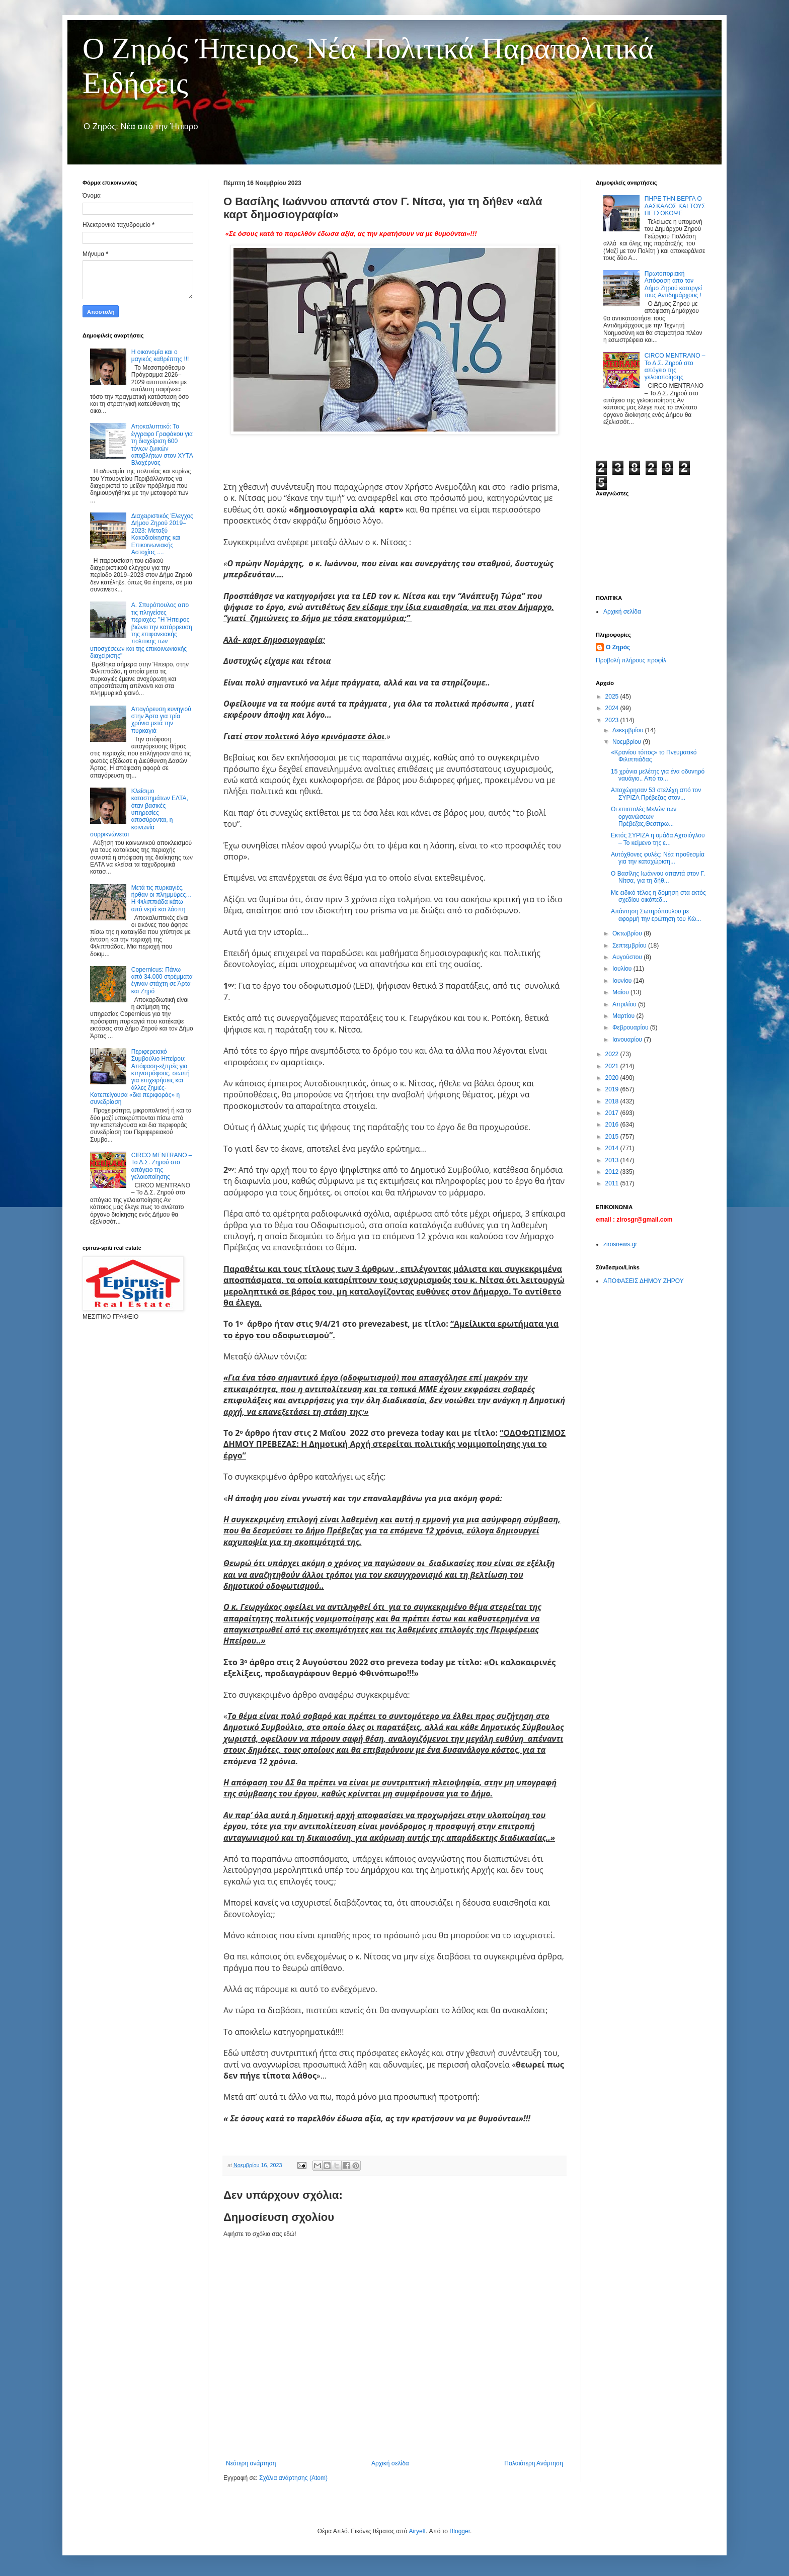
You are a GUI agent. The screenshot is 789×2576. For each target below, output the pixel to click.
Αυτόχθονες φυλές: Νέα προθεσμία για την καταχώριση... (657, 858)
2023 (612, 720)
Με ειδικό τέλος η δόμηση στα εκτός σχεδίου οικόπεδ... (658, 896)
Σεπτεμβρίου (630, 945)
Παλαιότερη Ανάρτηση (533, 2463)
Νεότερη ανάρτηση (251, 2463)
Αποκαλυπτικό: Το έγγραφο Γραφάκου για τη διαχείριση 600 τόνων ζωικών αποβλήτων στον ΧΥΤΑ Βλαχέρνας (162, 444)
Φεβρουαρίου (631, 1027)
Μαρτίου (624, 1015)
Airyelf (417, 2531)
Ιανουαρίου (628, 1039)
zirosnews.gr (620, 1244)
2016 (612, 1124)
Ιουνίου (623, 980)
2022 (612, 1054)
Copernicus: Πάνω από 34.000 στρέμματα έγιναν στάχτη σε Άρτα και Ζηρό (162, 980)
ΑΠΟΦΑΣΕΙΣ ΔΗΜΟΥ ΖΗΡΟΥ (643, 1280)
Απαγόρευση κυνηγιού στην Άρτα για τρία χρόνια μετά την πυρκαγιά (161, 720)
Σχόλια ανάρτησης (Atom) (293, 2477)
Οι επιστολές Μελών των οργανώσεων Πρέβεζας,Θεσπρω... (643, 816)
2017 (612, 1113)
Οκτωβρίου (628, 933)
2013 (612, 1160)
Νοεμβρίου (627, 741)
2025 (612, 696)
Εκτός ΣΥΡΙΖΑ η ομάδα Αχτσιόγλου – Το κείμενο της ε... (658, 839)
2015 (612, 1136)
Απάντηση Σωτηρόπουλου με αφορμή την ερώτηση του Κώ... (656, 915)
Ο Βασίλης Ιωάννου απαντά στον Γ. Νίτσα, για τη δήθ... (658, 877)
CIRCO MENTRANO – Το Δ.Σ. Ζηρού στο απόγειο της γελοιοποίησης (161, 1166)
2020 (612, 1077)
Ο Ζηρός (618, 647)
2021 (612, 1066)
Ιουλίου (623, 968)
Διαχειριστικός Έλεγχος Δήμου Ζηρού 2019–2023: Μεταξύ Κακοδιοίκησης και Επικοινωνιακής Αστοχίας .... (162, 534)
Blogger (459, 2531)
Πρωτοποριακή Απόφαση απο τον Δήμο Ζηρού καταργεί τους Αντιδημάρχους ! (673, 284)
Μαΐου (621, 992)
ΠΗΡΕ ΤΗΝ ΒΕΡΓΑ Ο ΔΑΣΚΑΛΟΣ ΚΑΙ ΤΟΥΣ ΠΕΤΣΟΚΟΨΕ (675, 206)
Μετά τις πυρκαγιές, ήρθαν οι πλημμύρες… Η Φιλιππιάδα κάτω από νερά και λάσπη (161, 898)
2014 (612, 1148)
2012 (612, 1171)
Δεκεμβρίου (628, 730)
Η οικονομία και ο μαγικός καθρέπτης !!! (160, 356)
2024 (612, 708)
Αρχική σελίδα (390, 2463)
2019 (612, 1089)
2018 (612, 1101)
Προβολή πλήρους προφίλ (631, 660)
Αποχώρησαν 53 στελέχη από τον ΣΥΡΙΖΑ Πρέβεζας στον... (656, 794)
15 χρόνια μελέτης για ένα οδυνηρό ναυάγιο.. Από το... (657, 775)
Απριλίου (625, 1004)
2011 (612, 1183)
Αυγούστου (628, 957)
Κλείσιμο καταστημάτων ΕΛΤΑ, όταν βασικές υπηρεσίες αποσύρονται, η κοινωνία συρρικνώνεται (139, 813)
